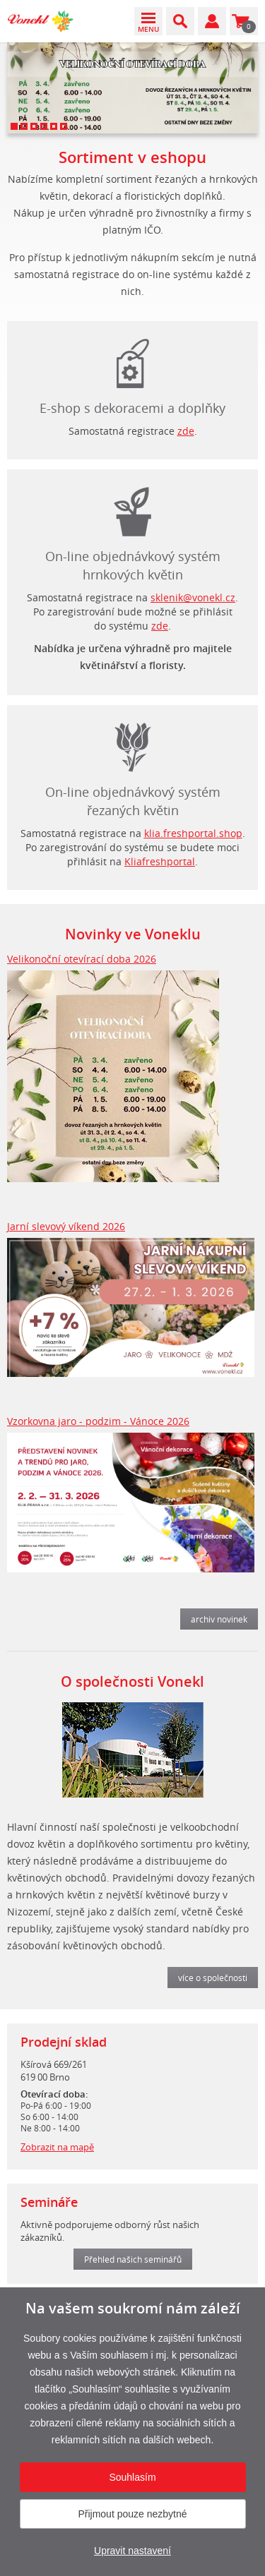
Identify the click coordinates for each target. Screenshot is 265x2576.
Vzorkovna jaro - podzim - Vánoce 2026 (98, 1421)
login (132, 744)
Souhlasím (132, 2477)
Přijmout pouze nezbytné (132, 2514)
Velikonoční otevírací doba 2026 (81, 958)
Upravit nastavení (132, 2550)
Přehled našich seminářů (133, 2259)
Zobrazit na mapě (57, 2147)
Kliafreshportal (159, 861)
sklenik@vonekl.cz (193, 597)
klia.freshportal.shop (193, 833)
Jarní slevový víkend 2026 (66, 1226)
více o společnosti (212, 1977)
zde (185, 431)
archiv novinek (219, 1619)
